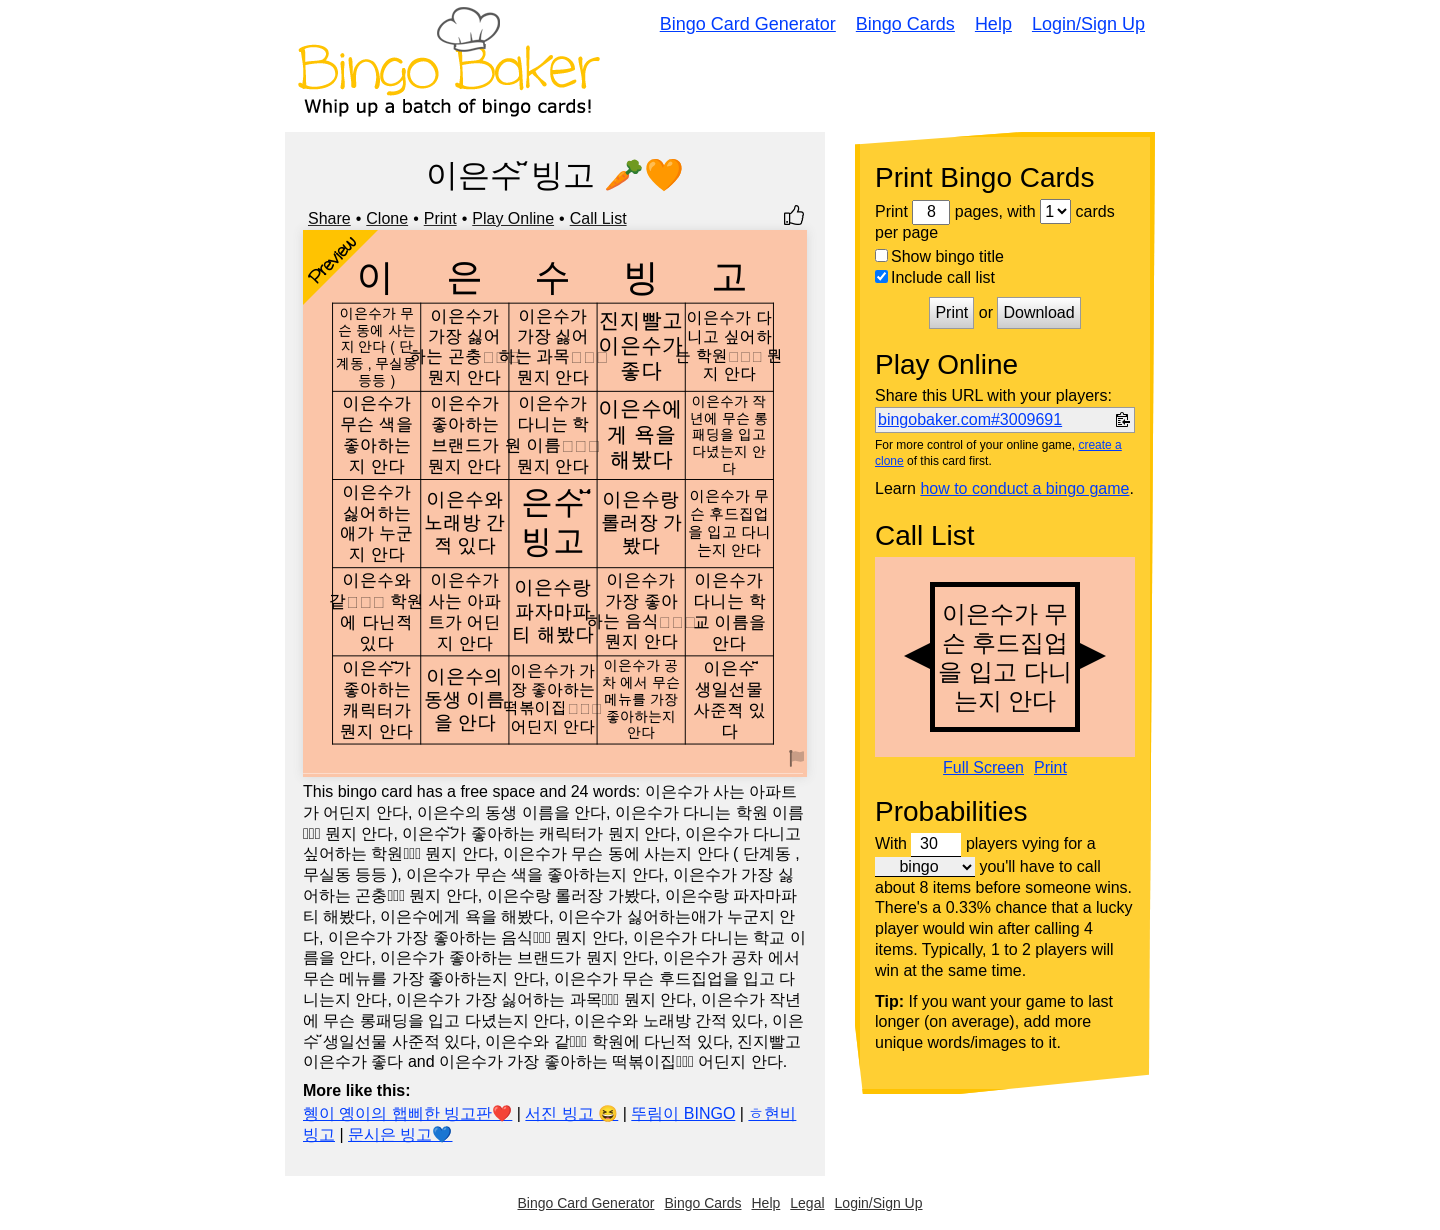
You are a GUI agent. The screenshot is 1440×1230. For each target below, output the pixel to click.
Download (1038, 312)
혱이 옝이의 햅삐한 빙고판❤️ (407, 1113)
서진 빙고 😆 (571, 1113)
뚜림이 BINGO (683, 1113)
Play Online (513, 218)
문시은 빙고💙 (400, 1134)
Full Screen (983, 768)
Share (329, 218)
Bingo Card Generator (748, 24)
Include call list (935, 277)
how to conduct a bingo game (1024, 488)
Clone (387, 218)
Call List (598, 218)
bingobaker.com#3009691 (970, 419)
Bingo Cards (905, 24)
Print (440, 218)
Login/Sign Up (1088, 24)
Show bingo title (939, 256)
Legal (807, 1203)
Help (993, 24)
